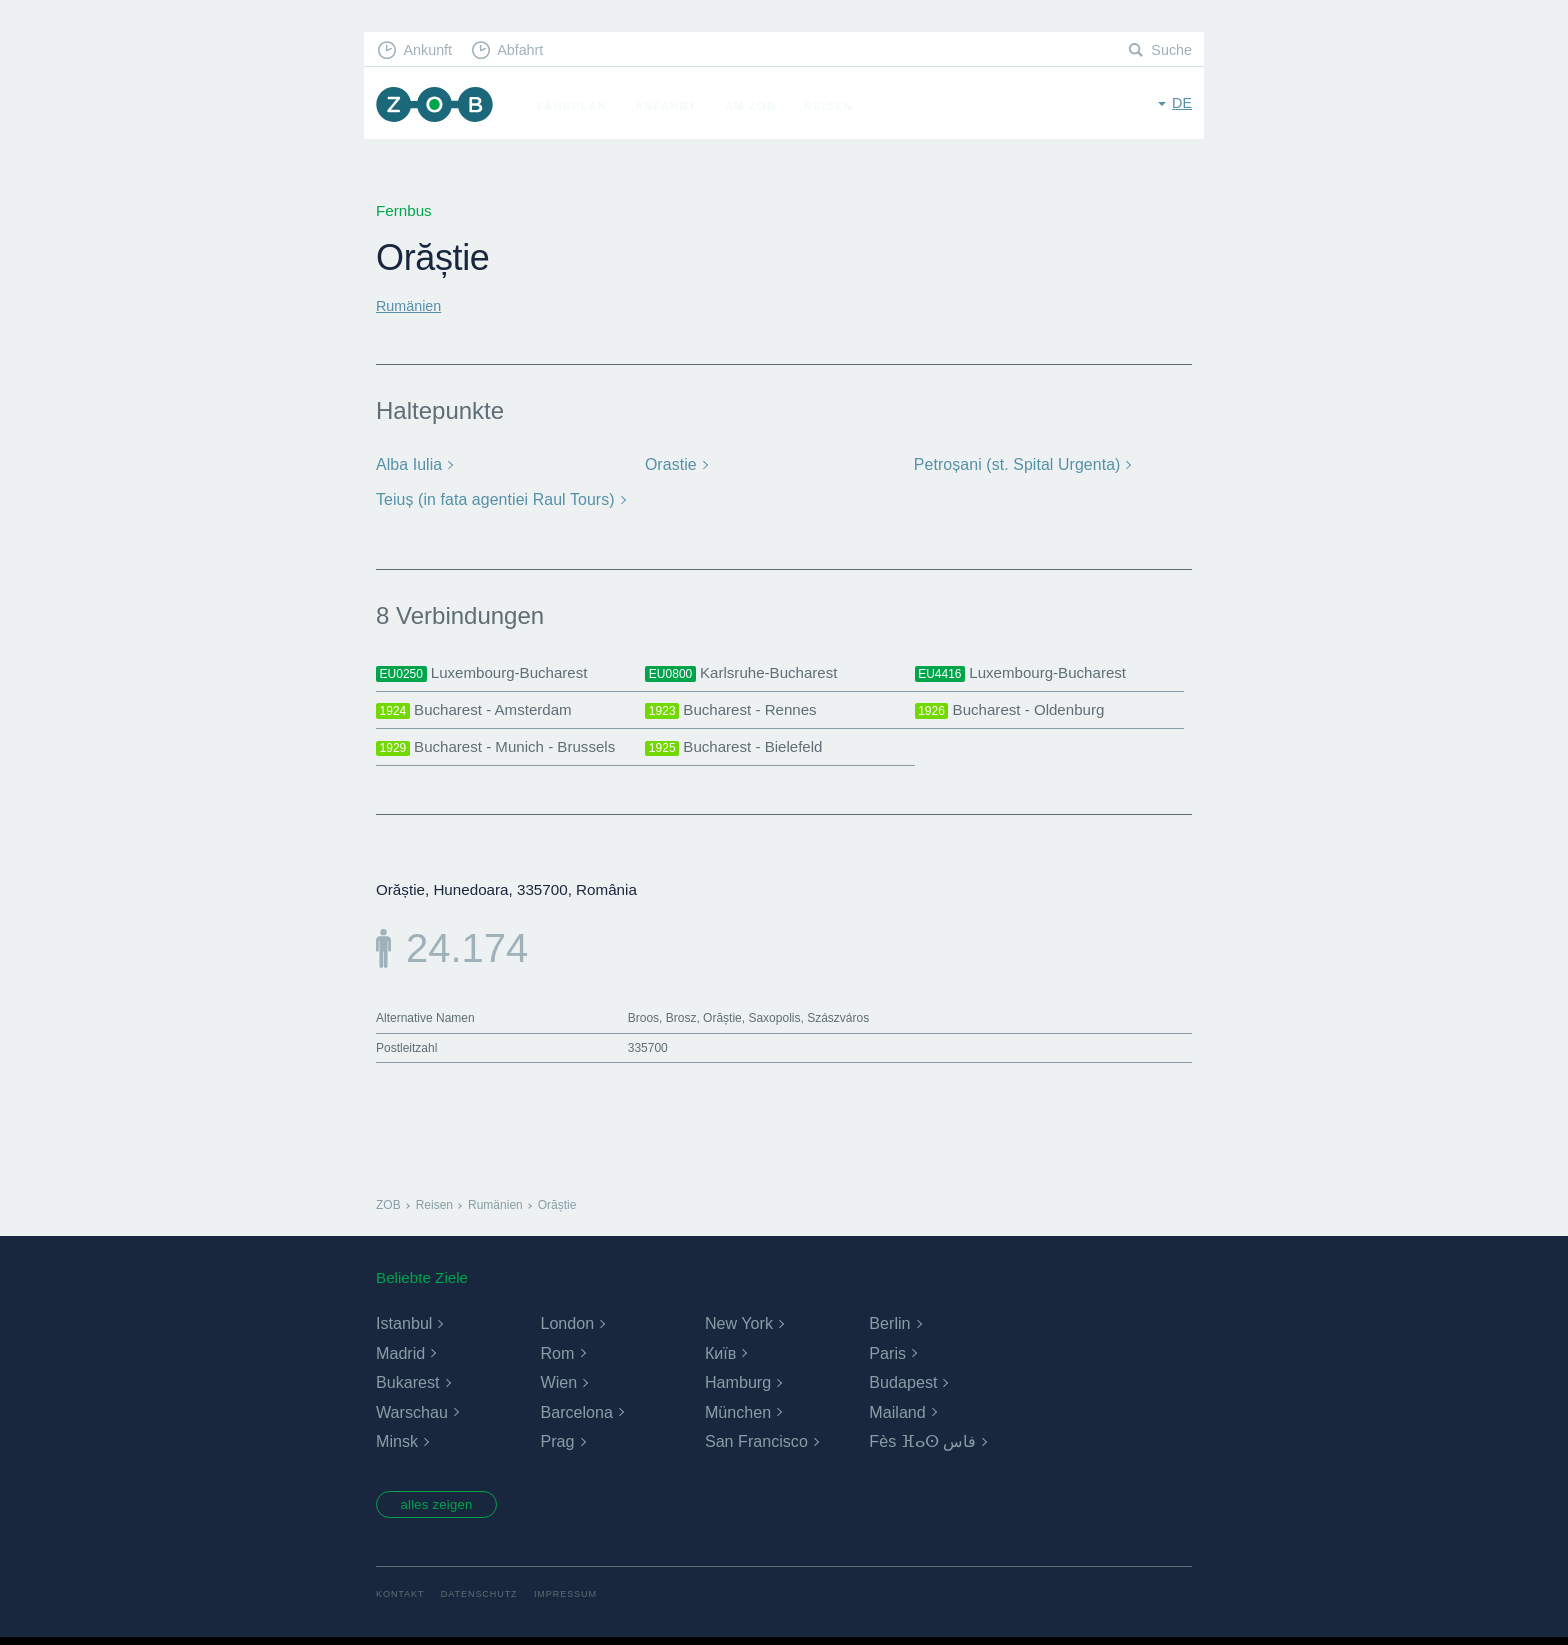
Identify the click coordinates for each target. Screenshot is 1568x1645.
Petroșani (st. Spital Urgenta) (1014, 464)
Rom (557, 1357)
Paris (887, 1357)
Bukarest (407, 1386)
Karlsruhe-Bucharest (745, 672)
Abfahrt (527, 50)
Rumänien (410, 305)
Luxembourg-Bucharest (486, 672)
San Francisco (756, 1445)
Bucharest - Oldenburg (1014, 711)
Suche (1170, 50)
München (738, 1416)
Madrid (400, 1357)
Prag (557, 1445)
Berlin (889, 1327)
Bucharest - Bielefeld (738, 751)
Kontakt (401, 1601)
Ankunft (431, 50)
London (566, 1327)
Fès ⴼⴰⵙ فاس (922, 1445)
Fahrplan (579, 106)
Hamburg (738, 1386)
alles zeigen (443, 1511)
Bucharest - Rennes (735, 711)
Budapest (903, 1386)
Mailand (897, 1416)
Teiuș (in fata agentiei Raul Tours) (491, 498)
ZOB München (438, 106)
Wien (558, 1386)
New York (739, 1327)
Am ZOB (757, 106)
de (1181, 104)
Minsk (397, 1445)
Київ (720, 1357)
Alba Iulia (408, 464)
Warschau (411, 1416)
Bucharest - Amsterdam (479, 711)
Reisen (835, 106)
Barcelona (576, 1416)
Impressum (575, 1601)
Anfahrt (672, 106)
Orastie (670, 464)
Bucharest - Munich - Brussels (502, 751)
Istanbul (404, 1327)
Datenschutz (484, 1601)
